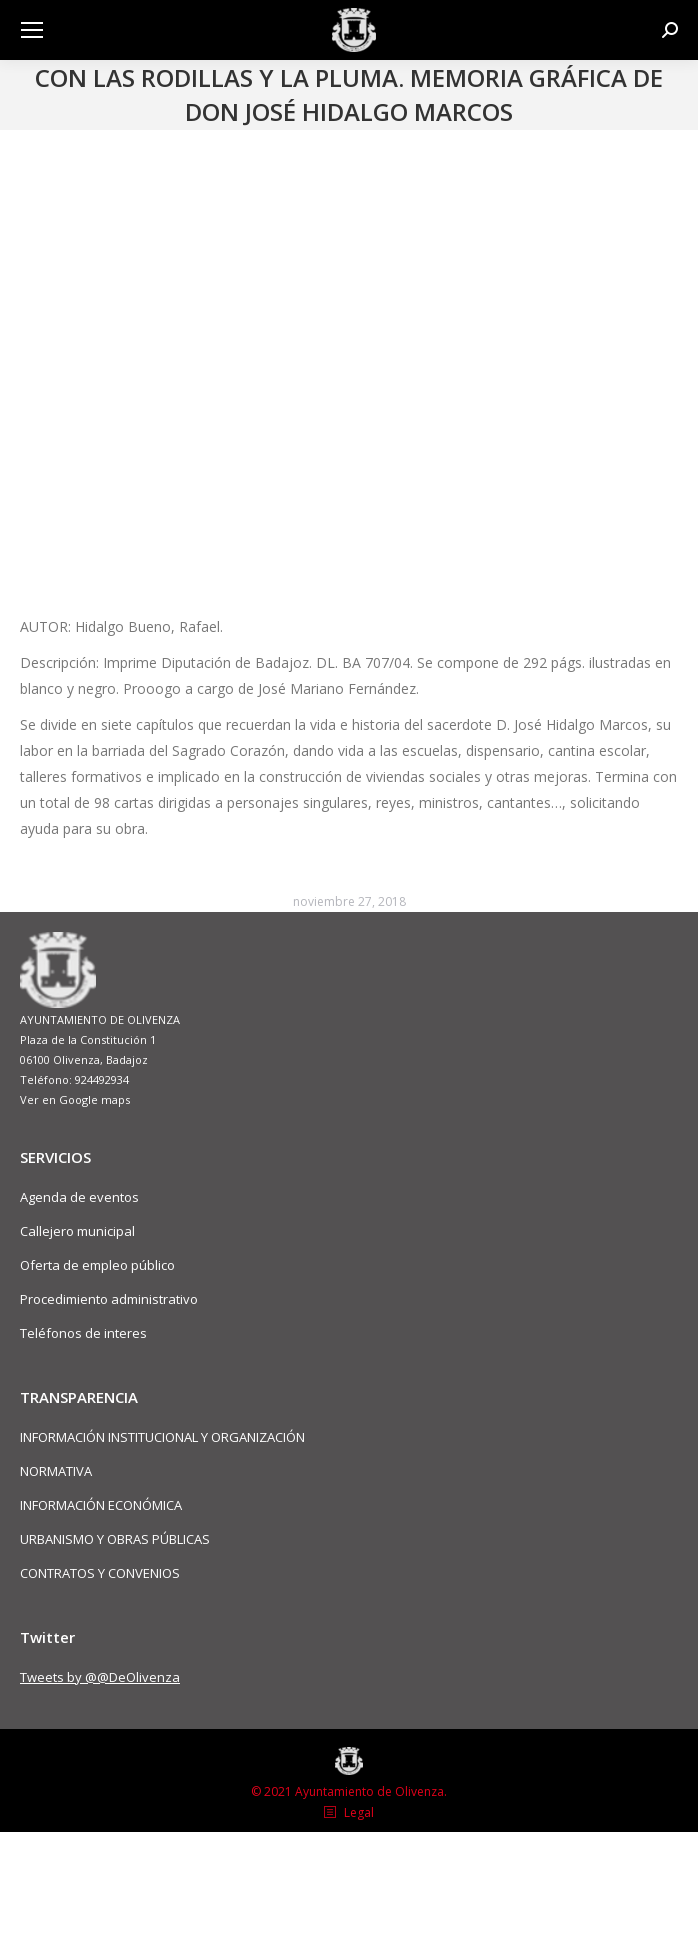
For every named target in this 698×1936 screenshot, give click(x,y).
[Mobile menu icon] (32, 30)
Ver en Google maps (75, 1099)
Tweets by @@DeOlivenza (100, 1677)
